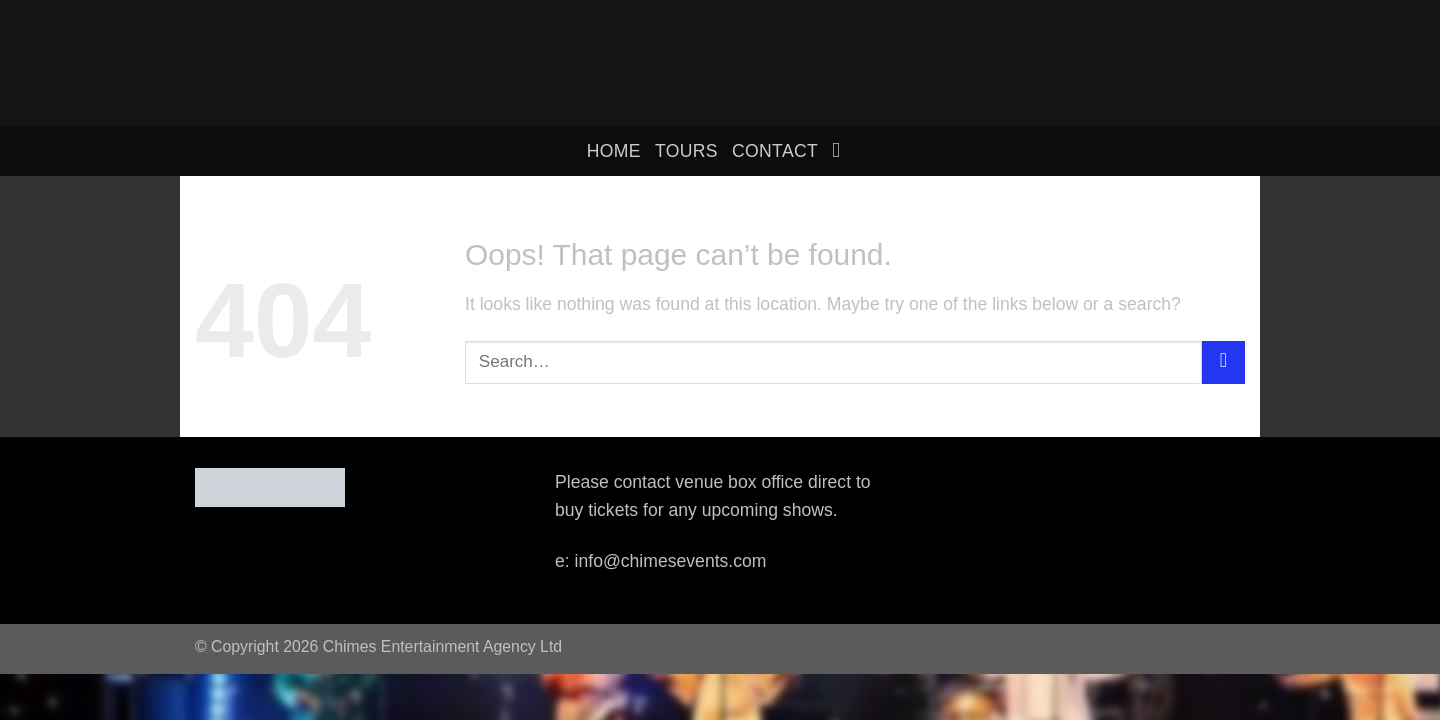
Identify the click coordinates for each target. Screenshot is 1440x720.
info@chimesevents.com (671, 561)
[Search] (842, 150)
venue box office (739, 482)
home (614, 151)
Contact (775, 151)
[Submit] (1223, 362)
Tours (686, 151)
